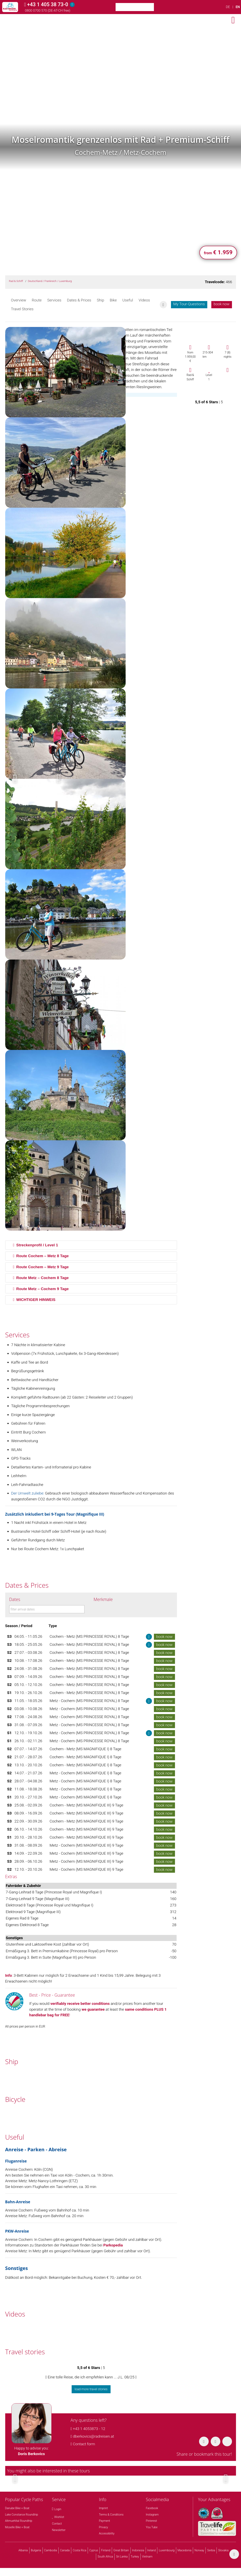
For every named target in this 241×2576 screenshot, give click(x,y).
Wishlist (59, 2517)
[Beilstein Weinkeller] (65, 1004)
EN (238, 7)
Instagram (152, 2514)
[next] (59, 779)
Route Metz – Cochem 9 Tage (42, 1289)
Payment (104, 2520)
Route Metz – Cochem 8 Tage (42, 1278)
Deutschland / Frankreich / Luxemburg (50, 281)
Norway (199, 2550)
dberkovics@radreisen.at (93, 2436)
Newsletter (58, 2530)
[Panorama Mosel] (65, 643)
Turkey (135, 2556)
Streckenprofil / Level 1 (37, 1245)
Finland (105, 2550)
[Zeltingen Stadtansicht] (65, 372)
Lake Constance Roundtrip (21, 2514)
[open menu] (233, 20)
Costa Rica (79, 2550)
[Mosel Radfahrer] (65, 733)
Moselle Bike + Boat (17, 2527)
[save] (163, 304)
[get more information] (149, 1637)
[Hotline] (72, 4)
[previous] (15, 779)
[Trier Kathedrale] (65, 1185)
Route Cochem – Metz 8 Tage (42, 1256)
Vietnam (147, 2556)
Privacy (103, 2527)
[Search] (159, 7)
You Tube (152, 2527)
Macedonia (184, 2550)
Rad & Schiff (16, 281)
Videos (144, 300)
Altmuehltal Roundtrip (18, 2520)
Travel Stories (22, 309)
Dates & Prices (79, 300)
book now (221, 304)
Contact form (84, 2444)
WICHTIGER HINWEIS (35, 1300)
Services (54, 300)
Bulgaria (36, 2550)
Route (37, 300)
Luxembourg (166, 2550)
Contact (57, 2523)
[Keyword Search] (135, 7)
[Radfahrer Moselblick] (65, 462)
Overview (18, 300)
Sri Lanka (122, 2556)
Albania (23, 2550)
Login (57, 2509)
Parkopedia (113, 2245)
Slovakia (223, 2550)
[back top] (234, 2554)
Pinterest (151, 2520)
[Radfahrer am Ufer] (65, 552)
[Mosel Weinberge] (65, 823)
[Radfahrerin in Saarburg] (65, 914)
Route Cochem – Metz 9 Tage (42, 1267)
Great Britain (121, 2550)
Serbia (211, 2550)
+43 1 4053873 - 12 (89, 2428)
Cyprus (93, 2550)
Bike (113, 300)
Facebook (152, 2508)
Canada (65, 2550)
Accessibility (106, 2533)
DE (228, 7)
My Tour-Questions (188, 304)
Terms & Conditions (111, 2514)
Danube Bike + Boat (17, 2508)
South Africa (105, 2556)
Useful (127, 300)
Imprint (103, 2508)
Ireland (151, 2550)
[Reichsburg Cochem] (65, 1094)
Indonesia (138, 2550)
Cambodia (50, 2550)
